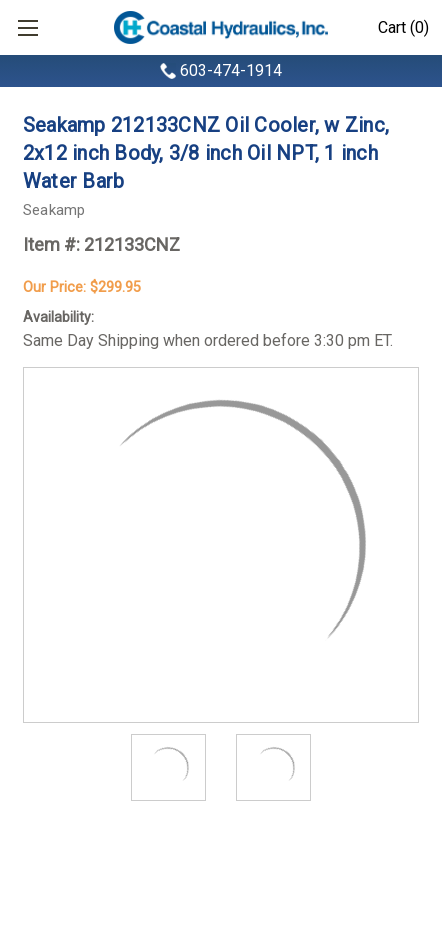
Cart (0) (403, 27)
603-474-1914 (231, 70)
